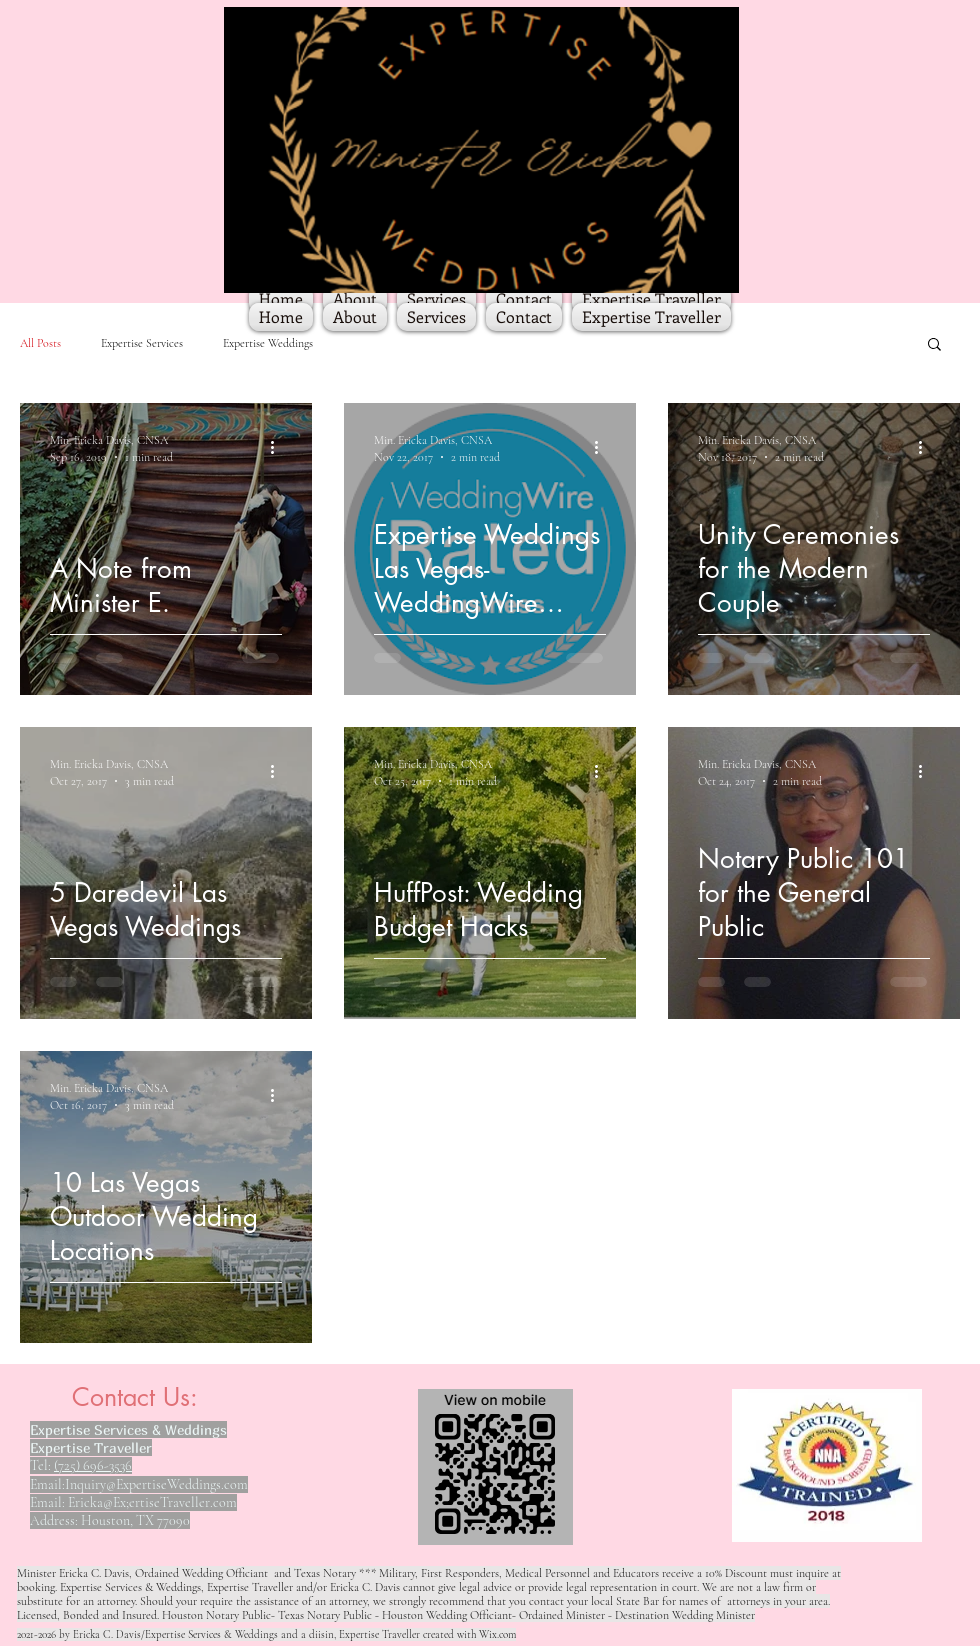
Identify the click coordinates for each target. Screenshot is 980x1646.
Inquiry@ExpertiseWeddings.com (156, 1484)
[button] (934, 345)
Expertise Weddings (268, 343)
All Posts (40, 343)
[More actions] (279, 447)
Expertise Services (142, 343)
